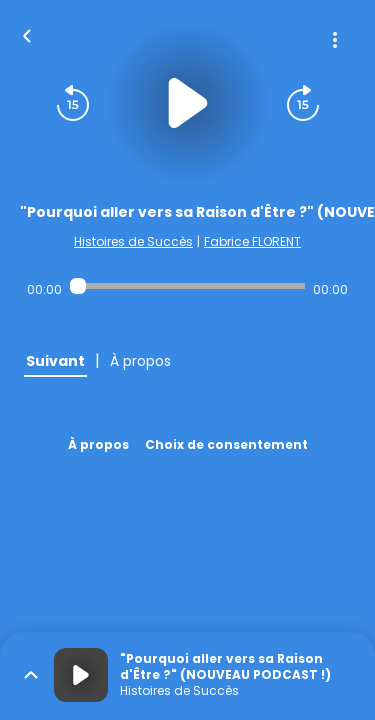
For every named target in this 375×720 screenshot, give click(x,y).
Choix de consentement (226, 444)
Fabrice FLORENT (252, 241)
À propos (98, 444)
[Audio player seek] (187, 286)
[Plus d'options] (335, 40)
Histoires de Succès (133, 241)
